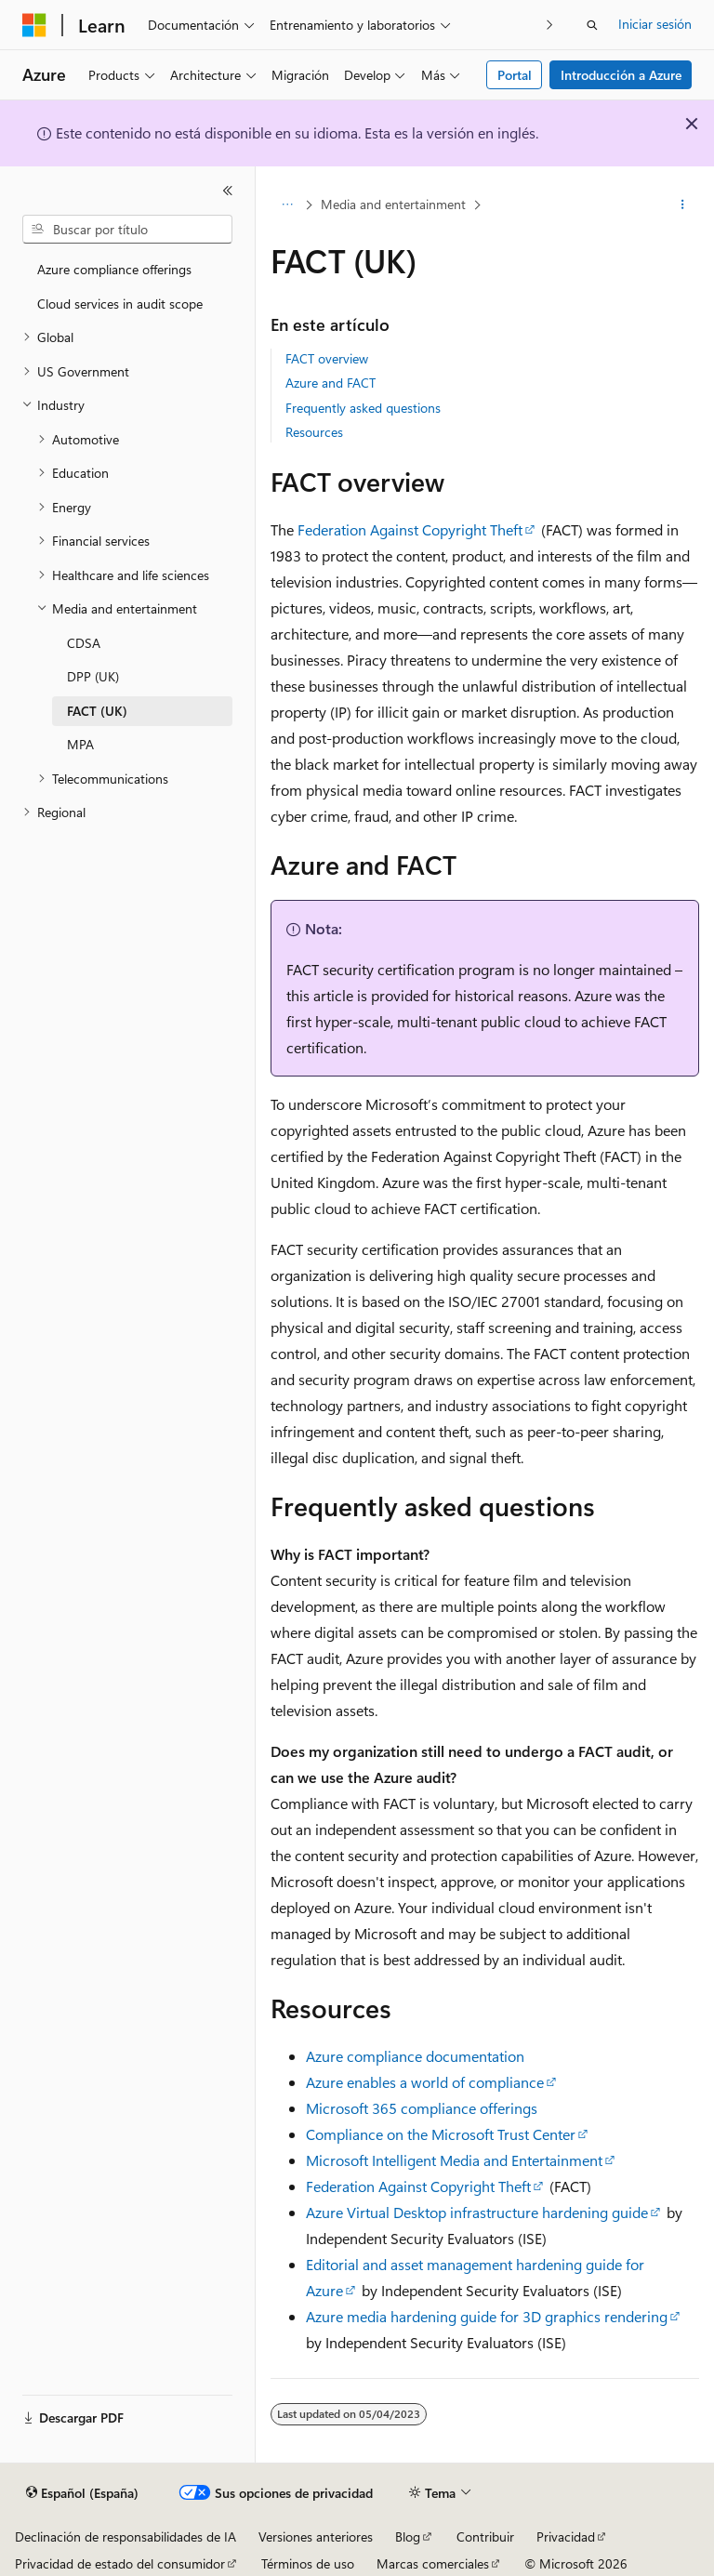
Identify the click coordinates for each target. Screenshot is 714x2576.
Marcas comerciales (433, 2563)
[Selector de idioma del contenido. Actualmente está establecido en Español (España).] (82, 2493)
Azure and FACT (330, 382)
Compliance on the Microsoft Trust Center (440, 2134)
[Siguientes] (550, 24)
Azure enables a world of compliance (425, 2082)
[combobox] (127, 229)
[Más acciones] (683, 205)
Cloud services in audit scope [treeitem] (120, 303)
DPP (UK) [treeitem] (93, 676)
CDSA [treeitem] (83, 643)
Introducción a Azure (621, 75)
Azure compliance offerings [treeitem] (114, 269)
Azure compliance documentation (415, 2056)
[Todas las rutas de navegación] (287, 205)
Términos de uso (307, 2563)
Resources (314, 432)
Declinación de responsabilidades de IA (125, 2536)
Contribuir (485, 2536)
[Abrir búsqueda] (592, 25)
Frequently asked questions (363, 407)
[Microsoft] (34, 25)
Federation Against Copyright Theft (410, 529)
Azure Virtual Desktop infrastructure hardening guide (477, 2212)
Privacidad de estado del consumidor (120, 2563)
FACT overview (326, 358)
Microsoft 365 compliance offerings (421, 2108)
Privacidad (565, 2536)
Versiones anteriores (315, 2536)
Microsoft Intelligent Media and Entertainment (454, 2160)
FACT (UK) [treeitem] (97, 711)
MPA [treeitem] (80, 744)
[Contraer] (227, 190)
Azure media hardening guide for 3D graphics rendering (487, 2316)
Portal (514, 75)
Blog (407, 2536)
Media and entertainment (393, 204)
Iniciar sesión (655, 24)
